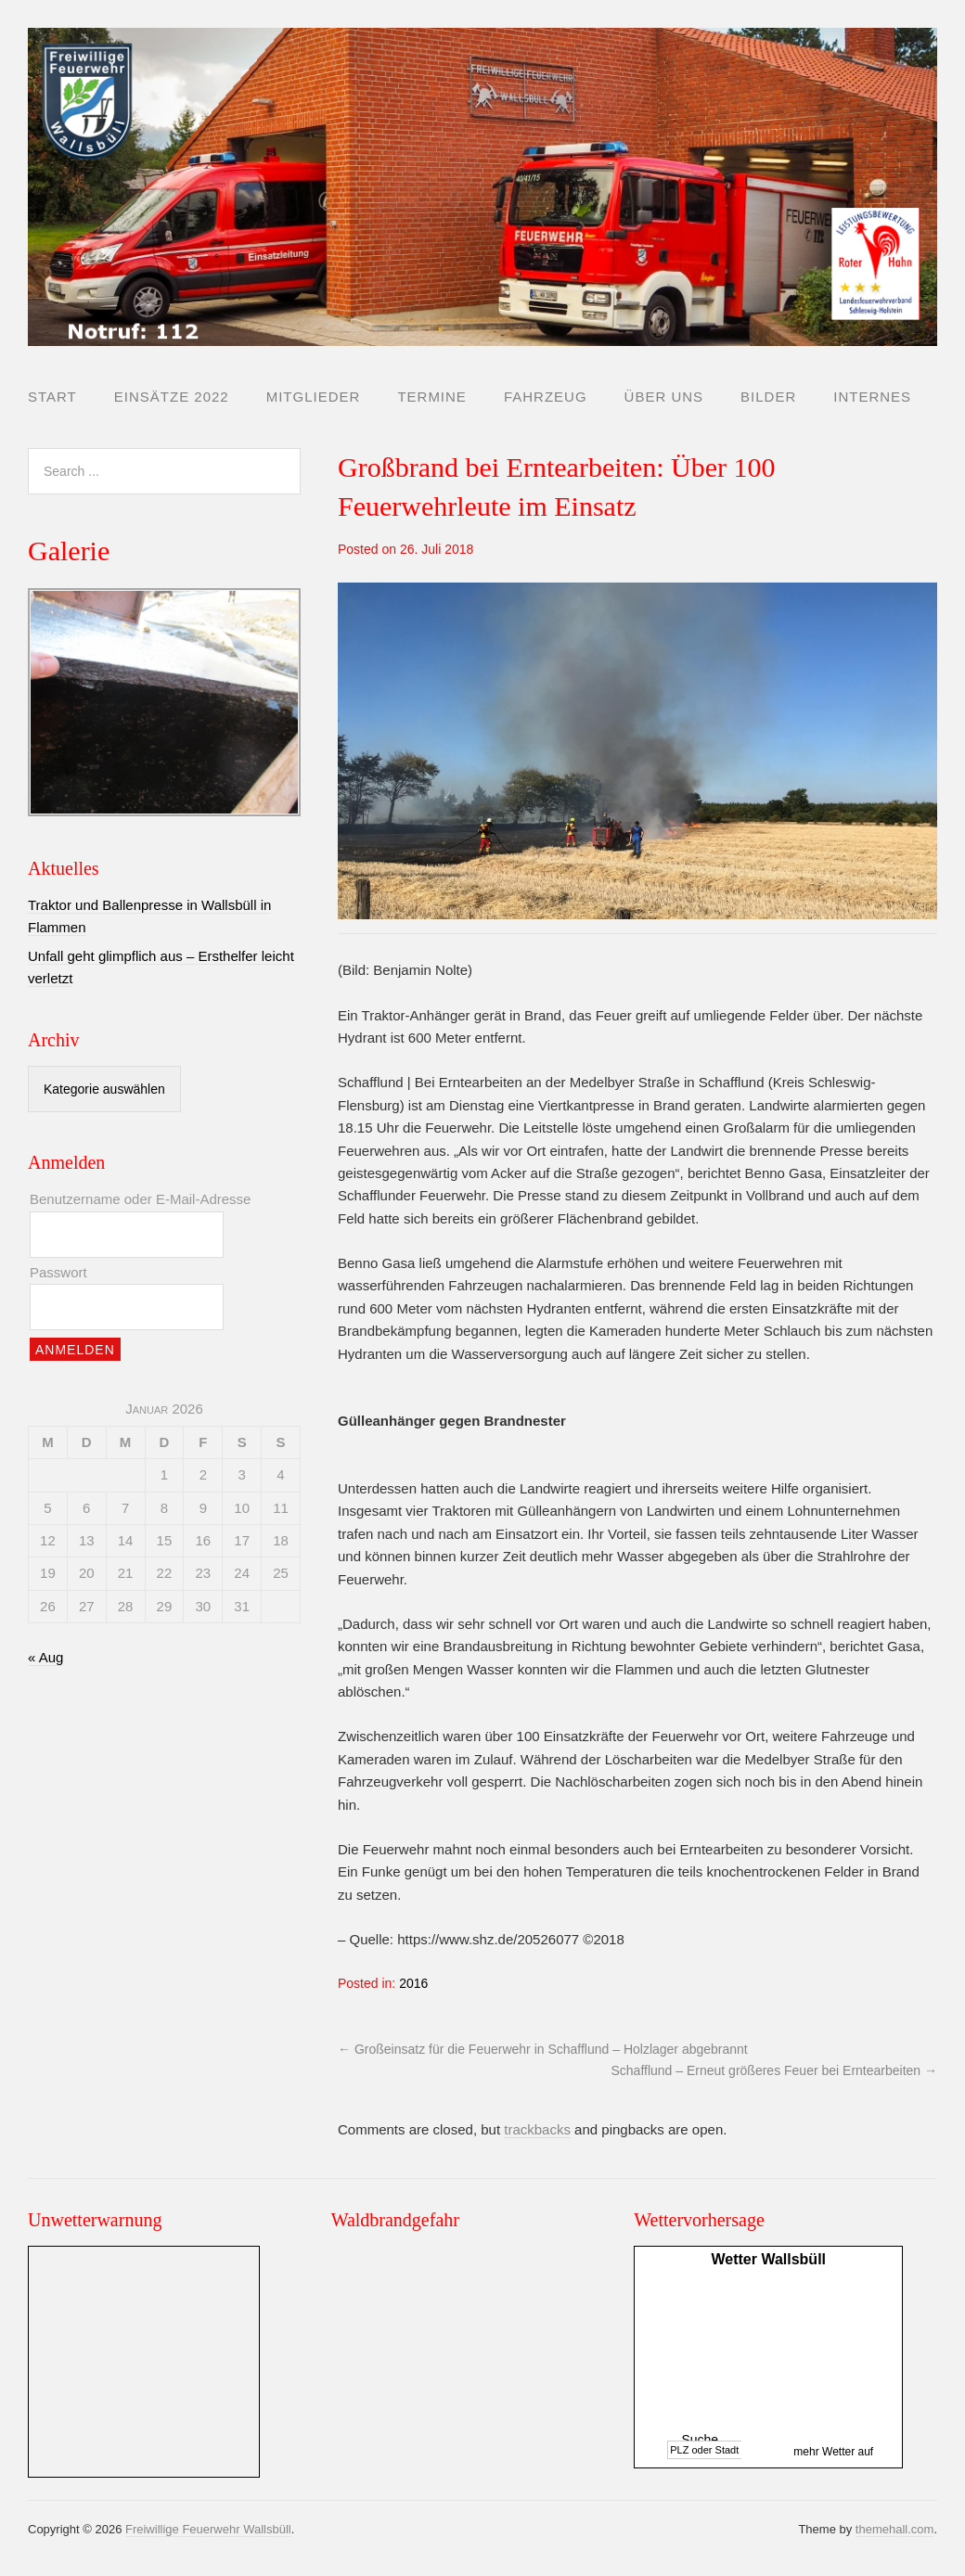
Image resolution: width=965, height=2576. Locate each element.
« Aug (45, 1657)
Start (52, 396)
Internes (872, 396)
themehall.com (895, 2529)
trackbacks (537, 2129)
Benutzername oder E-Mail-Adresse (140, 1199)
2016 (413, 1983)
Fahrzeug (545, 396)
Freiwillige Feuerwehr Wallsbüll (208, 2529)
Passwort (58, 1272)
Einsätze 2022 (171, 396)
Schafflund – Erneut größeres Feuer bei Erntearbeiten (774, 2070)
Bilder (768, 396)
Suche (699, 2439)
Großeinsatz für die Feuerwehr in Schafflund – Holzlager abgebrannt (543, 2049)
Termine (432, 396)
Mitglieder (313, 396)
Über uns (664, 396)
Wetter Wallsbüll (768, 2259)
